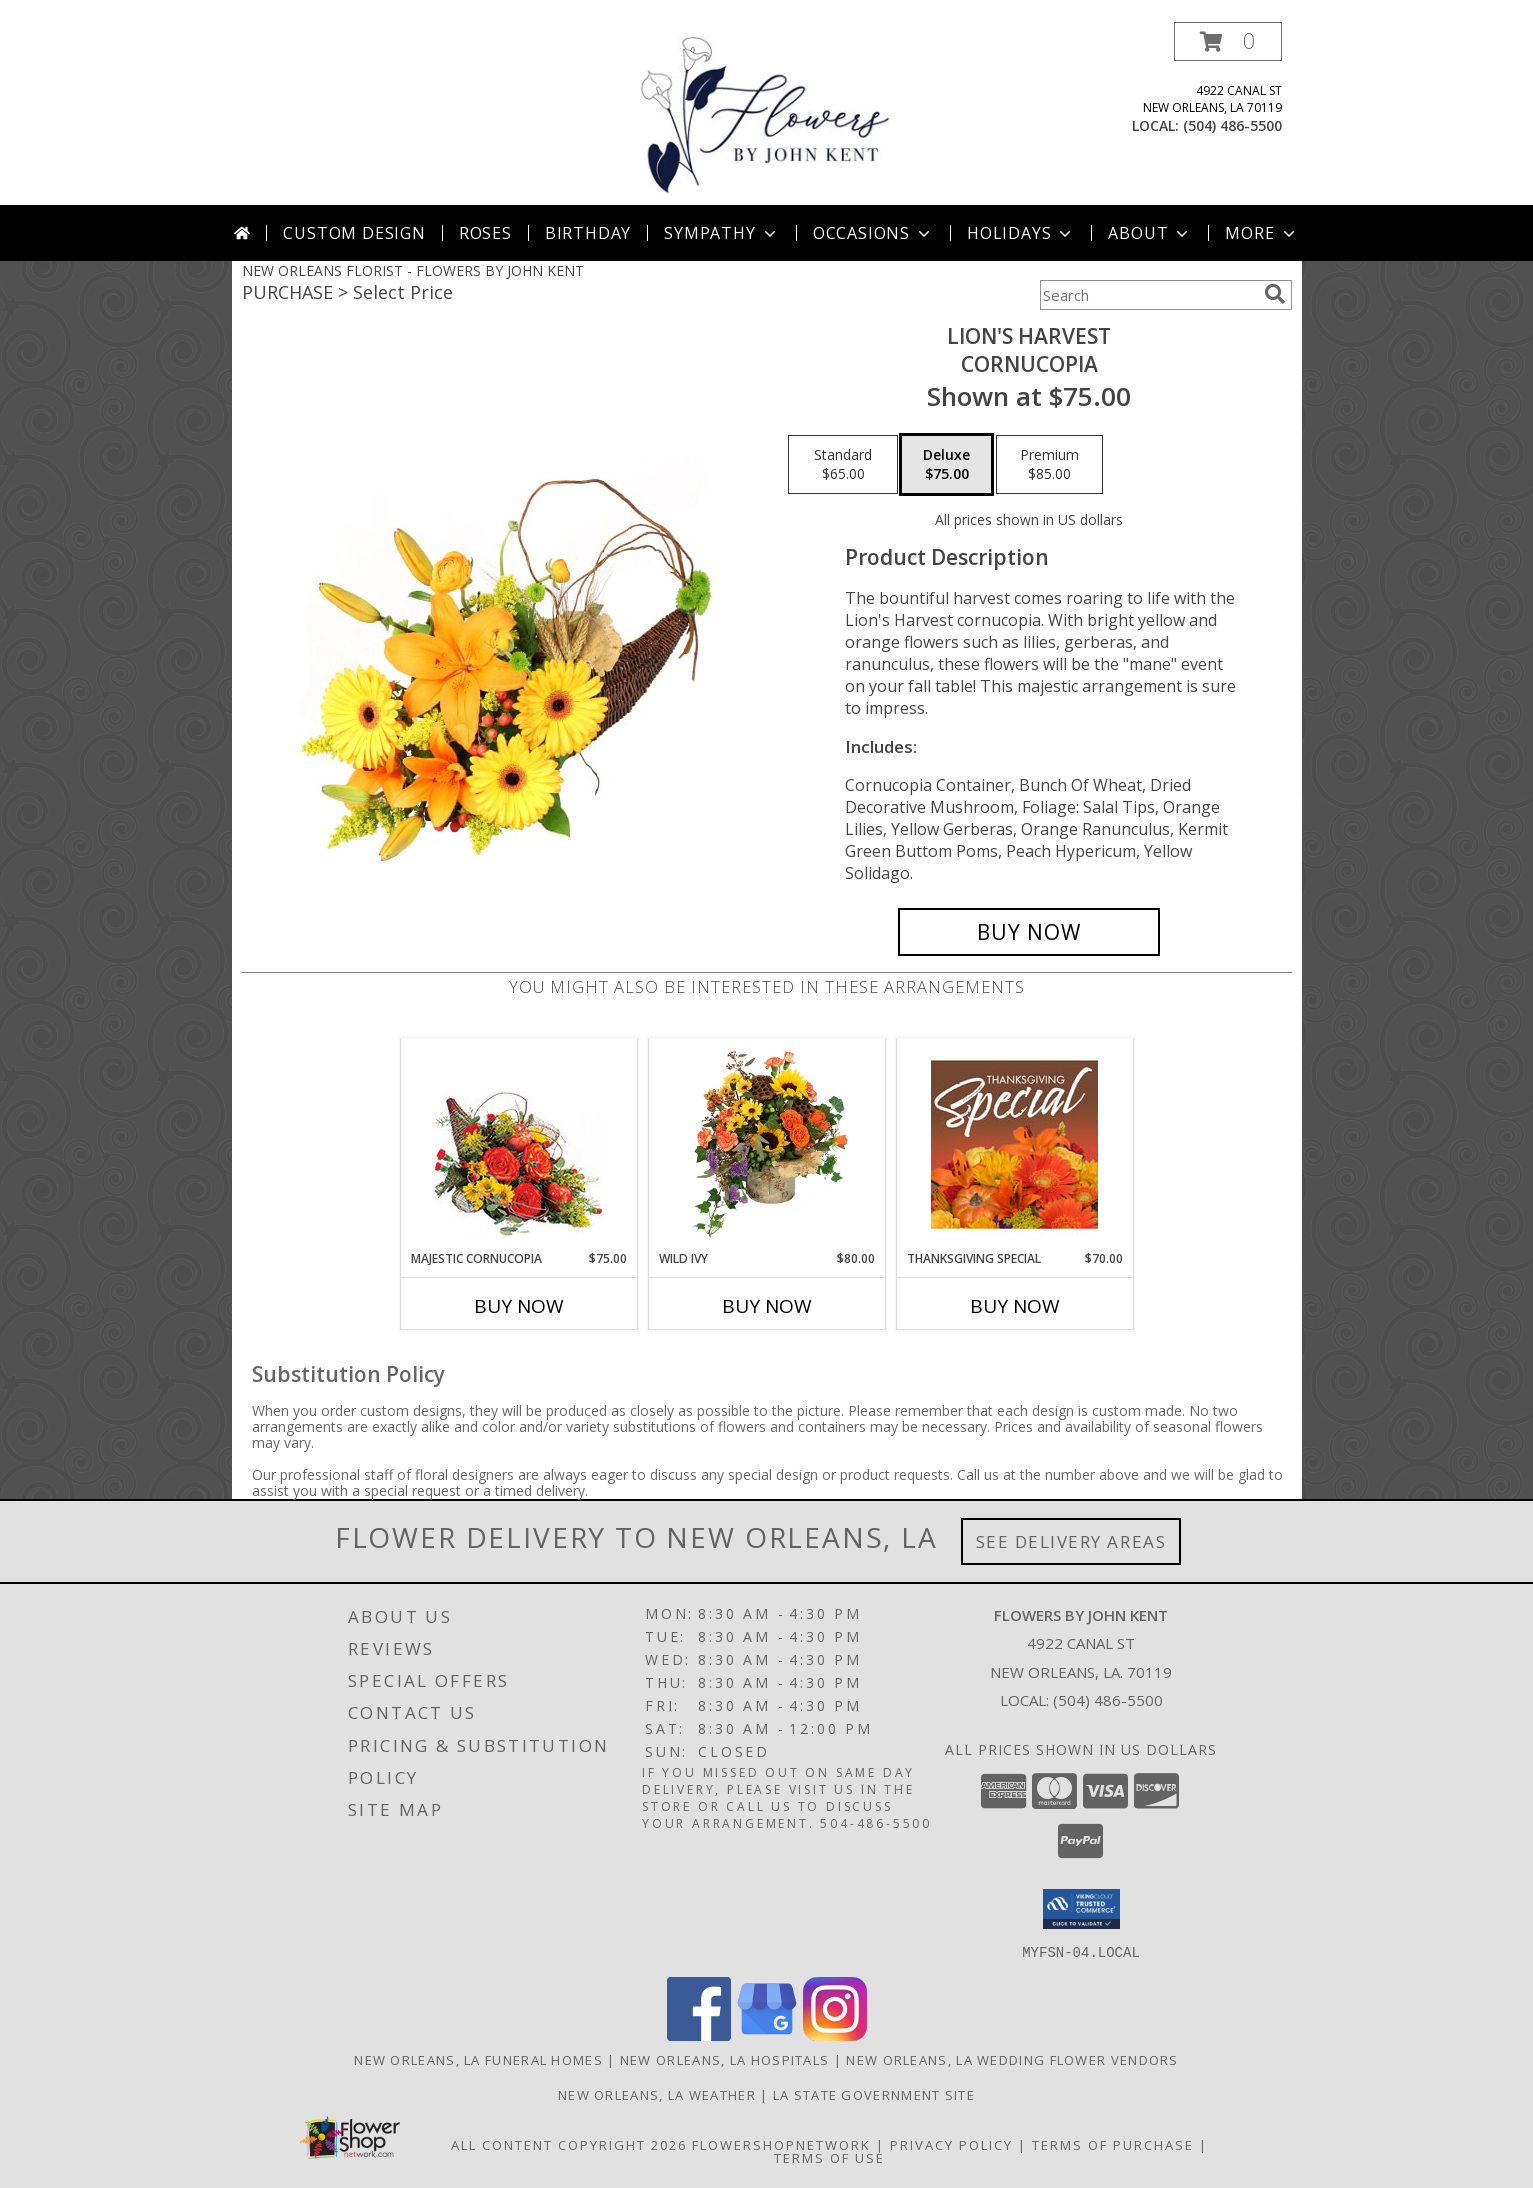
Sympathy (721, 233)
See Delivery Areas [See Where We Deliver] (1071, 1541)
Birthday (588, 233)
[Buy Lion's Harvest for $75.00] (1029, 932)
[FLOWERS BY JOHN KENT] (766, 113)
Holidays (1021, 233)
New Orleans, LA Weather (657, 2094)
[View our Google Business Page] (767, 2034)
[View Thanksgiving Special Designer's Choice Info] (1014, 1144)
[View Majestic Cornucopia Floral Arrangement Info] (518, 1144)
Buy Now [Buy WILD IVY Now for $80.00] (767, 1306)
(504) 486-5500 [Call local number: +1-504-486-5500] (1232, 125)
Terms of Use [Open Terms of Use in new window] (829, 2157)
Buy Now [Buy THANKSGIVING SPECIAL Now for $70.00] (1015, 1306)
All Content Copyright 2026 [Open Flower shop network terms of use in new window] (569, 2144)
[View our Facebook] (699, 2034)
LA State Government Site (874, 2094)
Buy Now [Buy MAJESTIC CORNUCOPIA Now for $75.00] (519, 1306)
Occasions (873, 233)
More (1261, 233)
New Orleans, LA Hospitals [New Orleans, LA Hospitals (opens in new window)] (725, 2059)
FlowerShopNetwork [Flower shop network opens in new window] (781, 2144)
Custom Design (354, 233)
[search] (1275, 294)
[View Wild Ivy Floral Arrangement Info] (766, 1144)
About (1150, 233)
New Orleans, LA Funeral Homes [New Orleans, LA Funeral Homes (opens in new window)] (478, 2059)
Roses (485, 233)
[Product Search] (1148, 295)
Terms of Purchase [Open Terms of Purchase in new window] (1113, 2144)
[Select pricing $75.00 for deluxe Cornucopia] (946, 465)
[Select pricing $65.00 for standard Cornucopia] (843, 465)
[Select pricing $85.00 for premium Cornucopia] (1049, 465)
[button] (1228, 41)
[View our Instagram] (835, 2034)
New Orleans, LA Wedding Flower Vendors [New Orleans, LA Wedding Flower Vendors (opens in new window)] (1012, 2059)
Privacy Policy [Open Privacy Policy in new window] (951, 2144)
